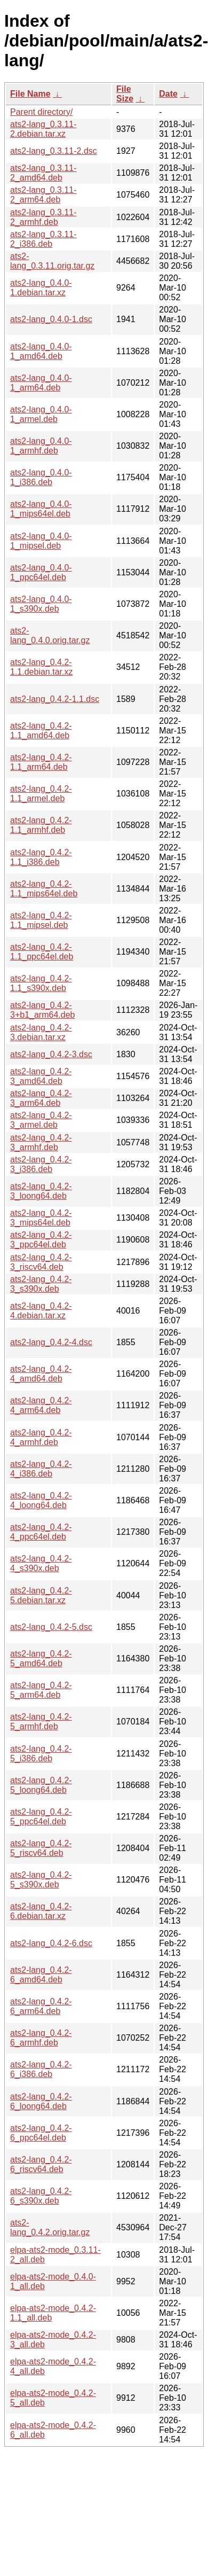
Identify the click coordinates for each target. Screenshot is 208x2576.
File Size (124, 93)
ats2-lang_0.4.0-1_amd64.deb (41, 351)
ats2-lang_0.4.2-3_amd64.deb (41, 1076)
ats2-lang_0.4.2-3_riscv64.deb (41, 1262)
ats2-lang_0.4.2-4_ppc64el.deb (41, 1532)
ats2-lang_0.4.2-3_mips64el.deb (41, 1217)
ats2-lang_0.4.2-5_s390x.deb (41, 1879)
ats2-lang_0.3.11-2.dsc (53, 150)
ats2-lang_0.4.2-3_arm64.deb (41, 1098)
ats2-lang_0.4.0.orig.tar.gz (50, 635)
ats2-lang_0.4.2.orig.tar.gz (50, 2227)
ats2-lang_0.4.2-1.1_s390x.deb (41, 983)
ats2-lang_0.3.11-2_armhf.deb (43, 217)
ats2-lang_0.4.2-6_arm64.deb (41, 2006)
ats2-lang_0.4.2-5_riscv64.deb (41, 1848)
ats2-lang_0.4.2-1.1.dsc (54, 699)
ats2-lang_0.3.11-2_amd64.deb (43, 172)
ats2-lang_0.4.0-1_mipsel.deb (41, 541)
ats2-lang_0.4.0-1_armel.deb (41, 414)
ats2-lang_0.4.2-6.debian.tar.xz (41, 1911)
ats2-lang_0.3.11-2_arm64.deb (43, 194)
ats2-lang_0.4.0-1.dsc (51, 319)
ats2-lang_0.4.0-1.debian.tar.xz (41, 287)
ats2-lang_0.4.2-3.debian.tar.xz (41, 1032)
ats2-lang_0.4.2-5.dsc (51, 1627)
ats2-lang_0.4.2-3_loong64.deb (41, 1191)
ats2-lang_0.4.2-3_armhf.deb (41, 1142)
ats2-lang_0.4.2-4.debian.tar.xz (41, 1310)
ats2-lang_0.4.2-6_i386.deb (41, 2069)
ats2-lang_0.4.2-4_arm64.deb (41, 1405)
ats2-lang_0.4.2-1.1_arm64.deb (41, 762)
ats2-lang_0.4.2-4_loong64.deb (41, 1500)
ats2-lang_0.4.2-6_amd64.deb (41, 1974)
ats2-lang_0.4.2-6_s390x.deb (41, 2196)
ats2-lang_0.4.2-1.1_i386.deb (41, 857)
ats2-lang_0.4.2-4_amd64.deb (41, 1373)
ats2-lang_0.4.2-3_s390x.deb (41, 1284)
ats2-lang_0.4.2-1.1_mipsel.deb (41, 920)
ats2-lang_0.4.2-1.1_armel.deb (41, 793)
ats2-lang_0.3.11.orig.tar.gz (52, 261)
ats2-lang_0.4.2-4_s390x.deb (41, 1563)
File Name (30, 93)
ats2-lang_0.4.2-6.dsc (51, 1943)
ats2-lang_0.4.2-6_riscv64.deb (41, 2164)
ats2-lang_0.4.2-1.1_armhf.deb (41, 825)
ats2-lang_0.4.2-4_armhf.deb (41, 1437)
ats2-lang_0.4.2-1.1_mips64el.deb (43, 888)
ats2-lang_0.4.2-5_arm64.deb (41, 1690)
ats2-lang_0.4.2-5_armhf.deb (41, 1721)
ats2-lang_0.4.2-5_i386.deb (41, 1753)
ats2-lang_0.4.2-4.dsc (51, 1342)
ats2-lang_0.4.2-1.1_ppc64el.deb (41, 951)
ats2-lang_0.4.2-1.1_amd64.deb (41, 730)
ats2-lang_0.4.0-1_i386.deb (41, 477)
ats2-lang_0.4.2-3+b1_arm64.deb (42, 1010)
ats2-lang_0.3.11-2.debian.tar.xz (43, 129)
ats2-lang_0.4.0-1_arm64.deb (41, 382)
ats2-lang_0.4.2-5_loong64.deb (41, 1785)
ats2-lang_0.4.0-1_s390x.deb (41, 604)
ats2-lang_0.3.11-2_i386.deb (43, 239)
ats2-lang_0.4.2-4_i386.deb (41, 1468)
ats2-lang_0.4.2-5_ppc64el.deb (41, 1816)
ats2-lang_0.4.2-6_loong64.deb (41, 2101)
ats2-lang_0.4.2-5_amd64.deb (41, 1658)
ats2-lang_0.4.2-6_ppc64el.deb (41, 2133)
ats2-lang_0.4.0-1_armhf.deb (41, 445)
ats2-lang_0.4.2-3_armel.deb (41, 1120)
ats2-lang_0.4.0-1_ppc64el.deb (41, 572)
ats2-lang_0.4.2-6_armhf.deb (41, 2037)
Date (168, 93)
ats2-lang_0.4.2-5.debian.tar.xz (41, 1595)
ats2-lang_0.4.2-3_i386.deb (41, 1164)
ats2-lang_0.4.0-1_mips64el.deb (41, 508)
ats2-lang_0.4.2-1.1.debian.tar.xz (41, 667)
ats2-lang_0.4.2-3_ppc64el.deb (41, 1239)
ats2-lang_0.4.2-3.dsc (51, 1054)
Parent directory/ (41, 111)
